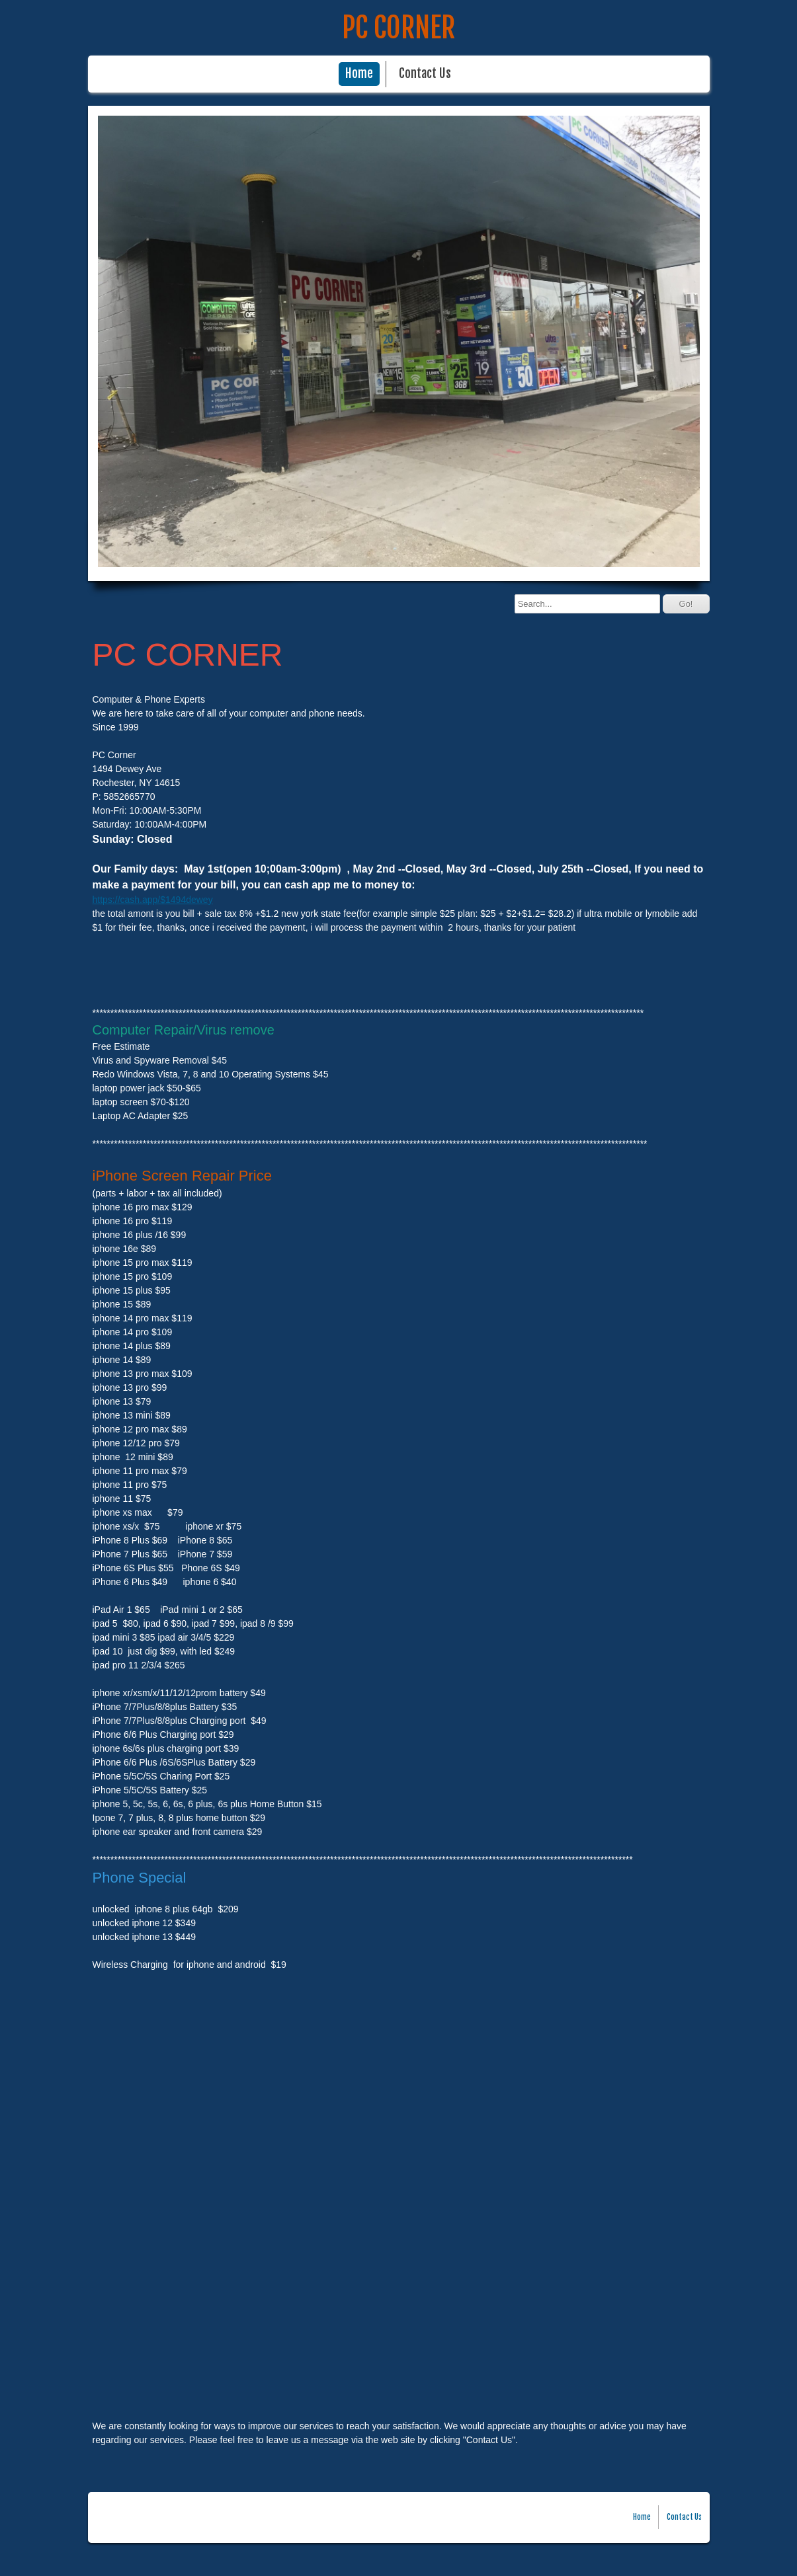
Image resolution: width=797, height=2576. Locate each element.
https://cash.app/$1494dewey (153, 899)
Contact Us (425, 73)
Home (359, 73)
